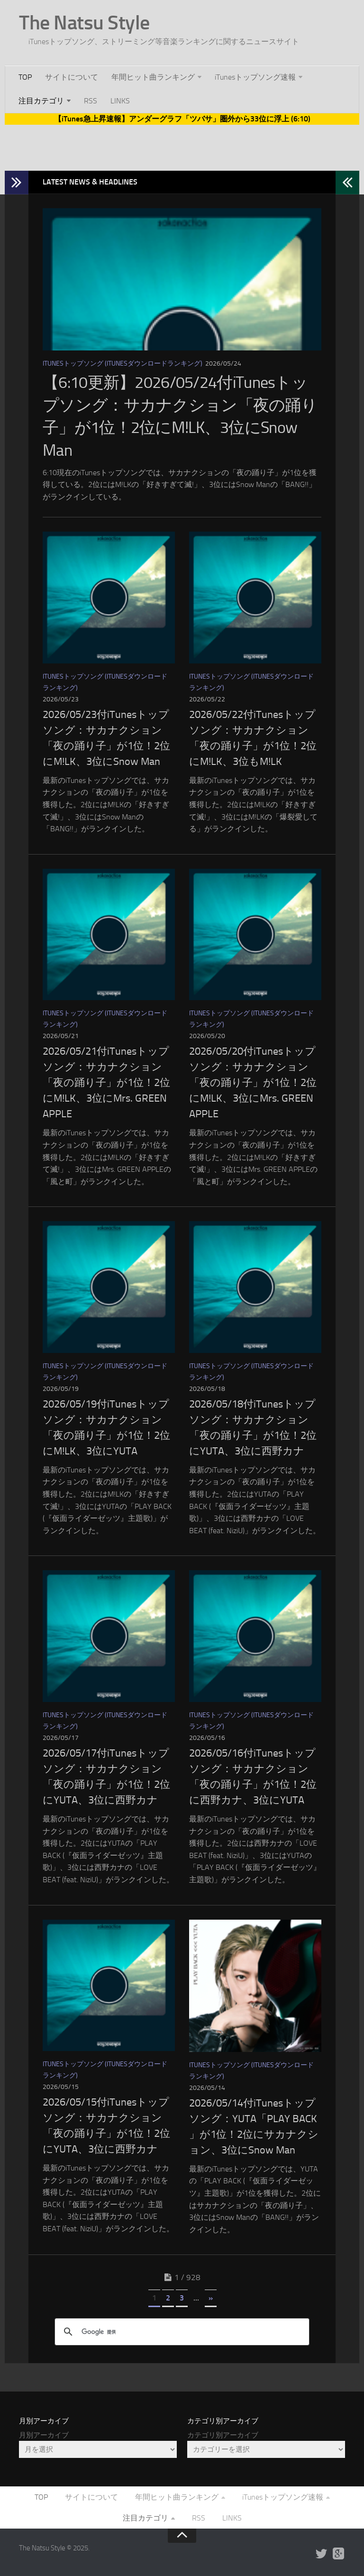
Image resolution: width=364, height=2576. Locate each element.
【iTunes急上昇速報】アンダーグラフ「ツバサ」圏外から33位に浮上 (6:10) (182, 118)
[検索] (181, 2331)
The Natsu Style (84, 23)
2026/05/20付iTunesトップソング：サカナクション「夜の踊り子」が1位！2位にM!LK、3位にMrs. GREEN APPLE (253, 1082)
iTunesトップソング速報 (255, 77)
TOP (25, 77)
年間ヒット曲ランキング (153, 77)
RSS (90, 100)
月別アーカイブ (44, 2435)
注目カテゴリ (41, 100)
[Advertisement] (182, 146)
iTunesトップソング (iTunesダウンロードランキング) (122, 363)
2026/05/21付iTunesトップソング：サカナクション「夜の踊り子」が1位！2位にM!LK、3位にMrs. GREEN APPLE (106, 1082)
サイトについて (71, 77)
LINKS (120, 100)
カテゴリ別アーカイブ (222, 2435)
